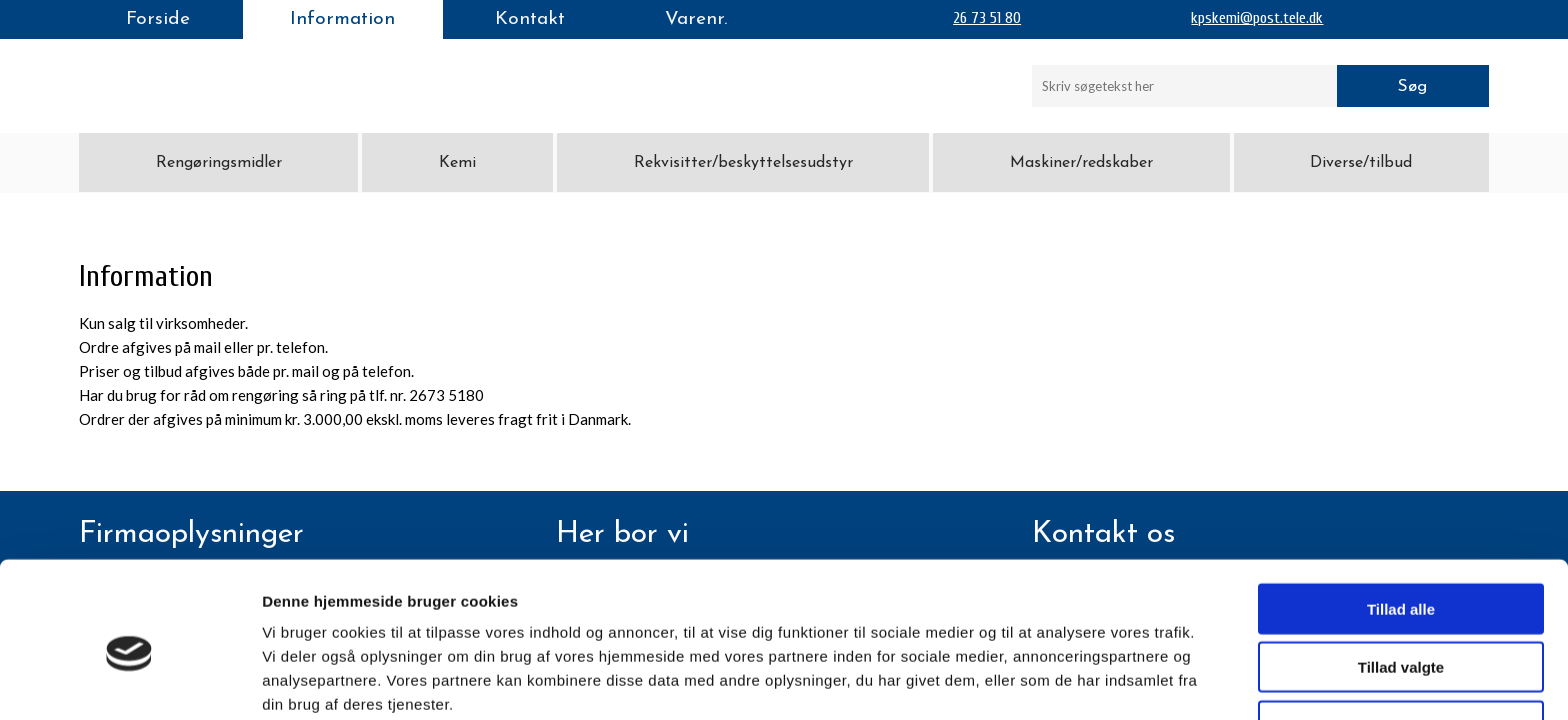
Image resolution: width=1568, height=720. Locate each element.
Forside (158, 19)
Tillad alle (1401, 520)
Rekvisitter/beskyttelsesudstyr (743, 163)
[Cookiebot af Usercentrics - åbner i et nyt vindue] (129, 681)
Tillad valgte (1401, 579)
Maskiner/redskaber (1081, 163)
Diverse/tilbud (1361, 163)
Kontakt (530, 19)
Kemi (457, 163)
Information (342, 19)
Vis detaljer (1039, 680)
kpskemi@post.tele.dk (1257, 18)
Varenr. (696, 19)
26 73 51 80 (987, 18)
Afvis (1401, 637)
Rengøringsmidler (219, 163)
